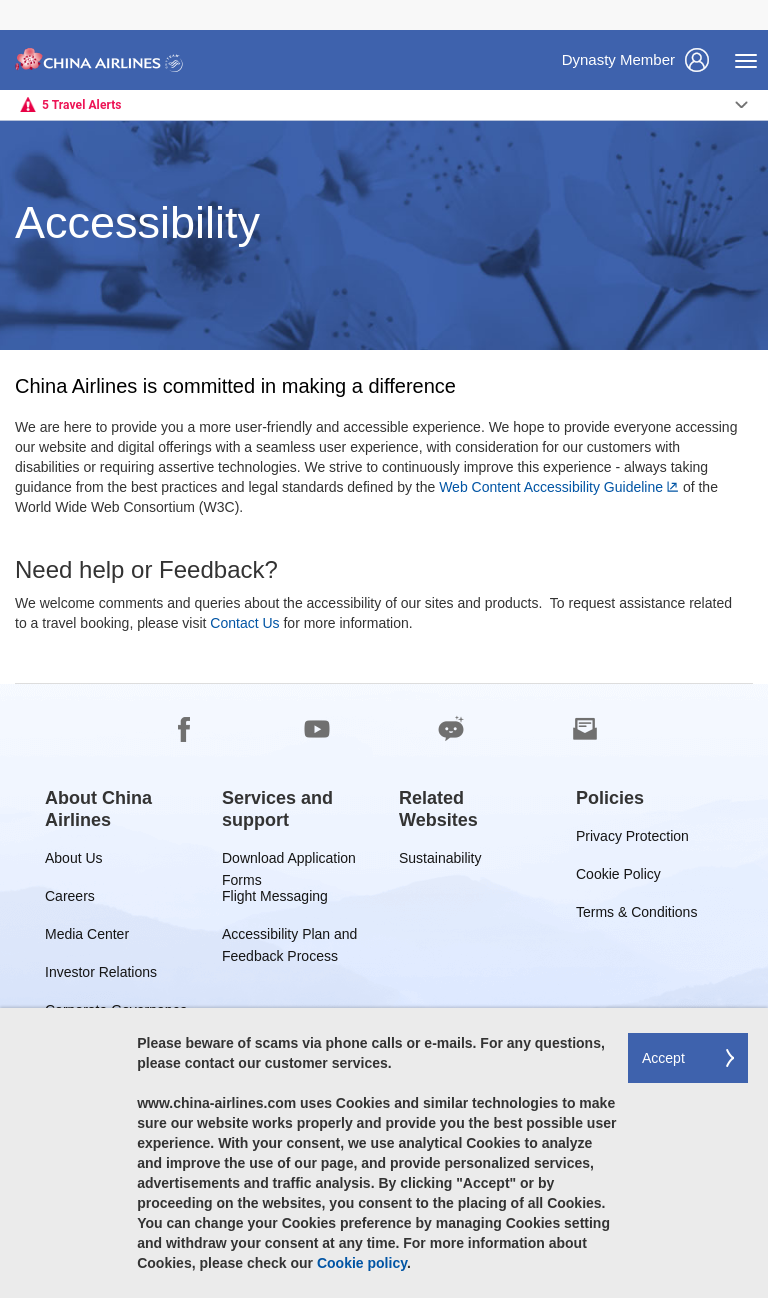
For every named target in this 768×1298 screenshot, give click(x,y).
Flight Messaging (275, 899)
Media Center (87, 937)
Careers (70, 899)
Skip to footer (15, 0)
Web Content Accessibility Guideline (551, 487)
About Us (74, 861)
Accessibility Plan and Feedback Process (289, 937)
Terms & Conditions (636, 915)
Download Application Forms (289, 861)
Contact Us (244, 623)
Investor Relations (101, 975)
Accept (663, 1058)
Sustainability (440, 861)
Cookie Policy (618, 877)
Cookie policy (362, 1263)
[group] (118, 809)
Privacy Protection (632, 839)
